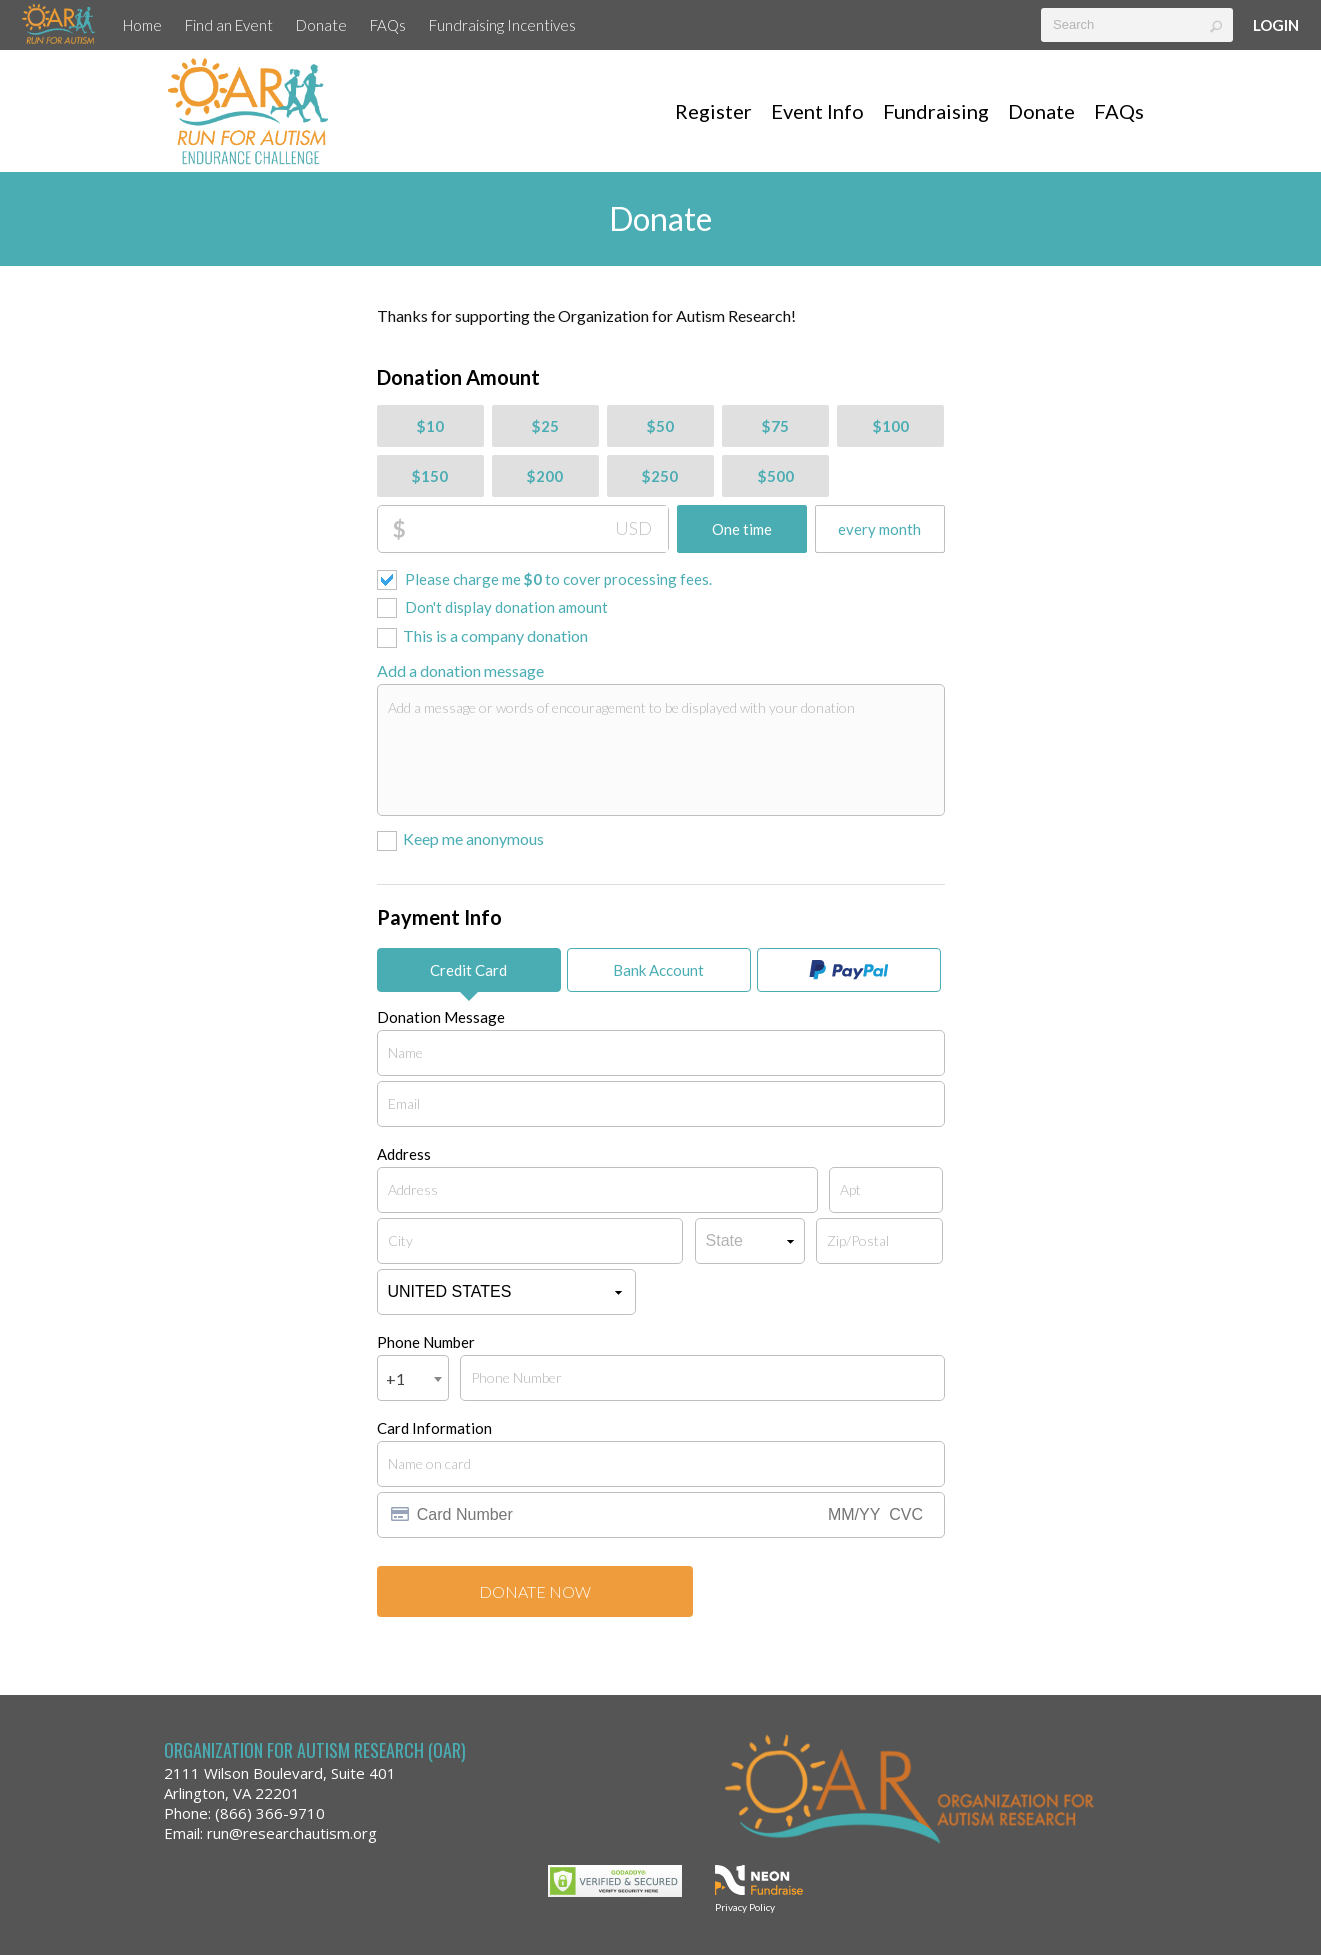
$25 (545, 426)
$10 (430, 426)
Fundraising (936, 111)
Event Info (817, 111)
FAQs (388, 25)
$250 (660, 476)
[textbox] (1137, 25)
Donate (321, 25)
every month (879, 529)
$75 (775, 426)
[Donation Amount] (537, 529)
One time (742, 529)
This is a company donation (495, 635)
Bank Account (658, 970)
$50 (660, 426)
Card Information (434, 1428)
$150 (430, 476)
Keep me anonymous (473, 838)
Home (142, 25)
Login (1276, 25)
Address (404, 1154)
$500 (776, 476)
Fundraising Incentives (502, 25)
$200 (545, 476)
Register (713, 111)
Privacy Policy (745, 1907)
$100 (891, 426)
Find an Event (229, 25)
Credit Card (468, 970)
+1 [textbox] (395, 1378)
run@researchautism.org (292, 1833)
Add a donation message (460, 670)
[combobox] (413, 1378)
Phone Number (426, 1342)
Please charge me (558, 579)
